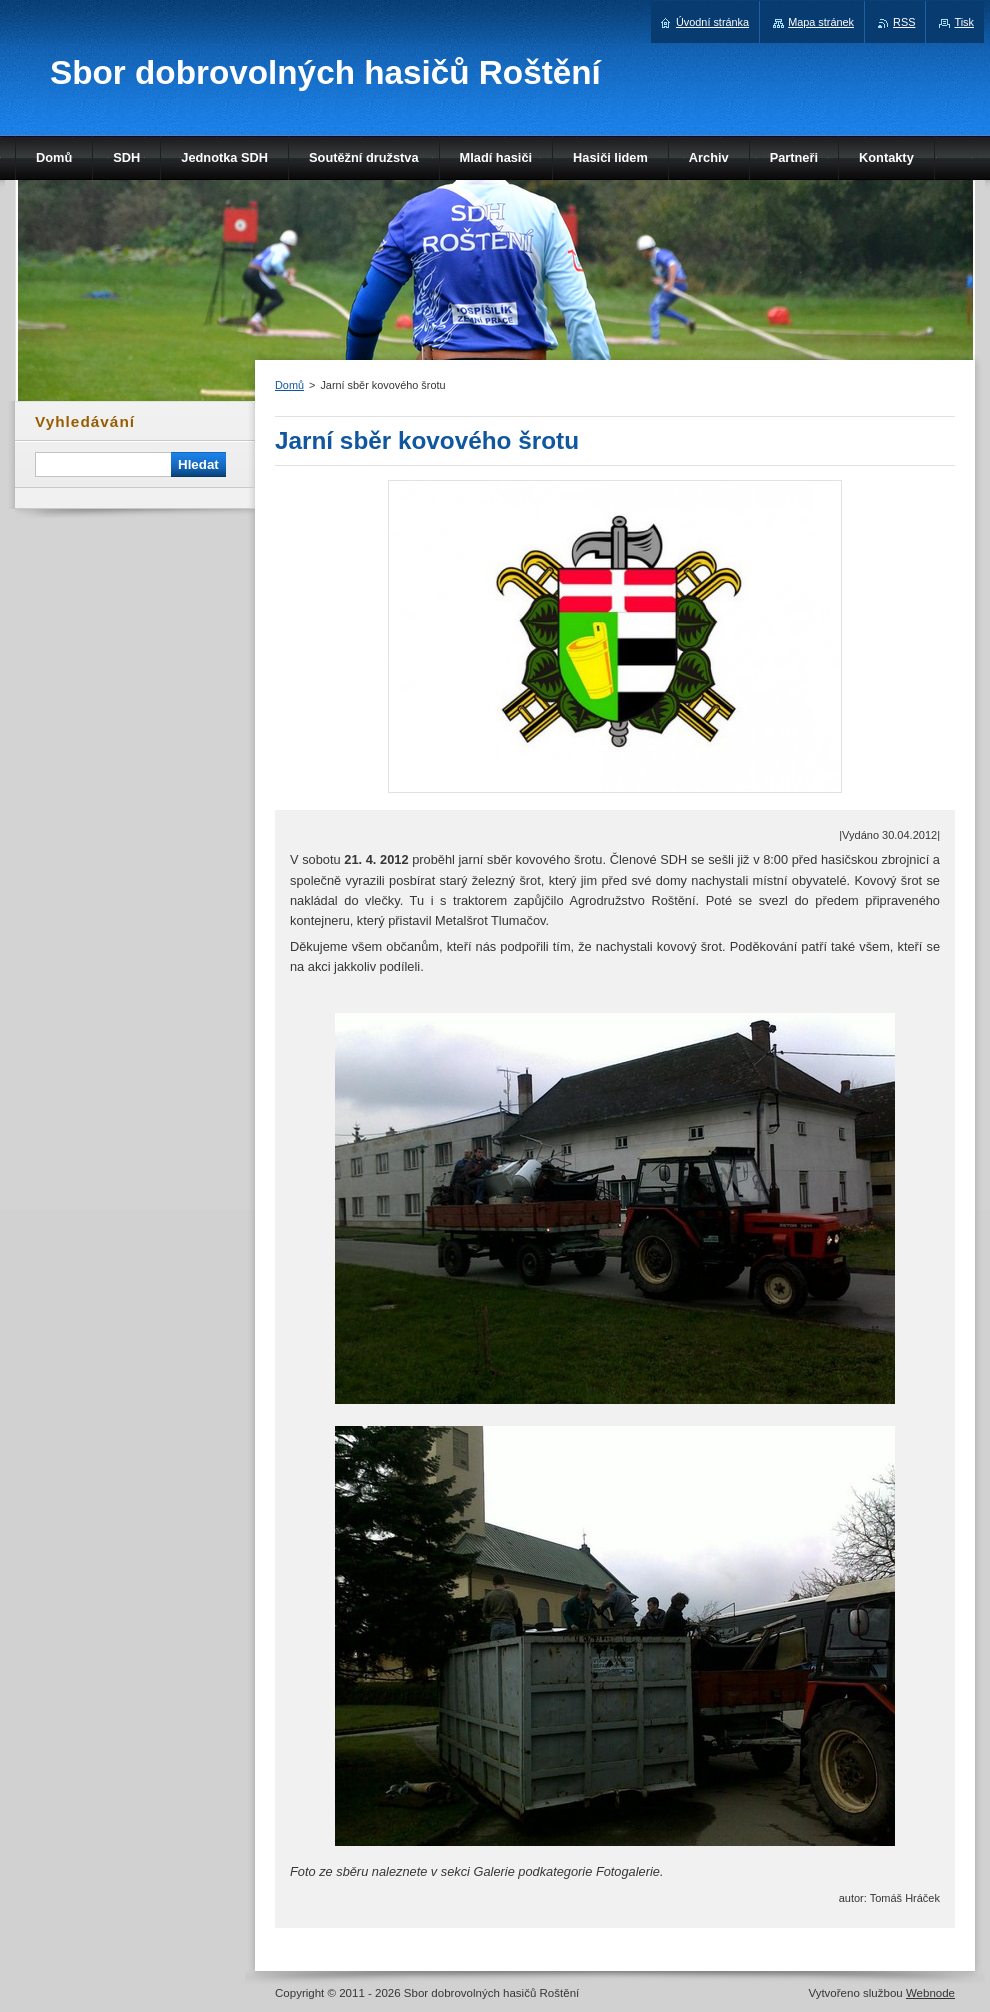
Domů (289, 385)
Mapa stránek (821, 22)
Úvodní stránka (712, 22)
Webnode (930, 1993)
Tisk (964, 22)
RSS (904, 22)
